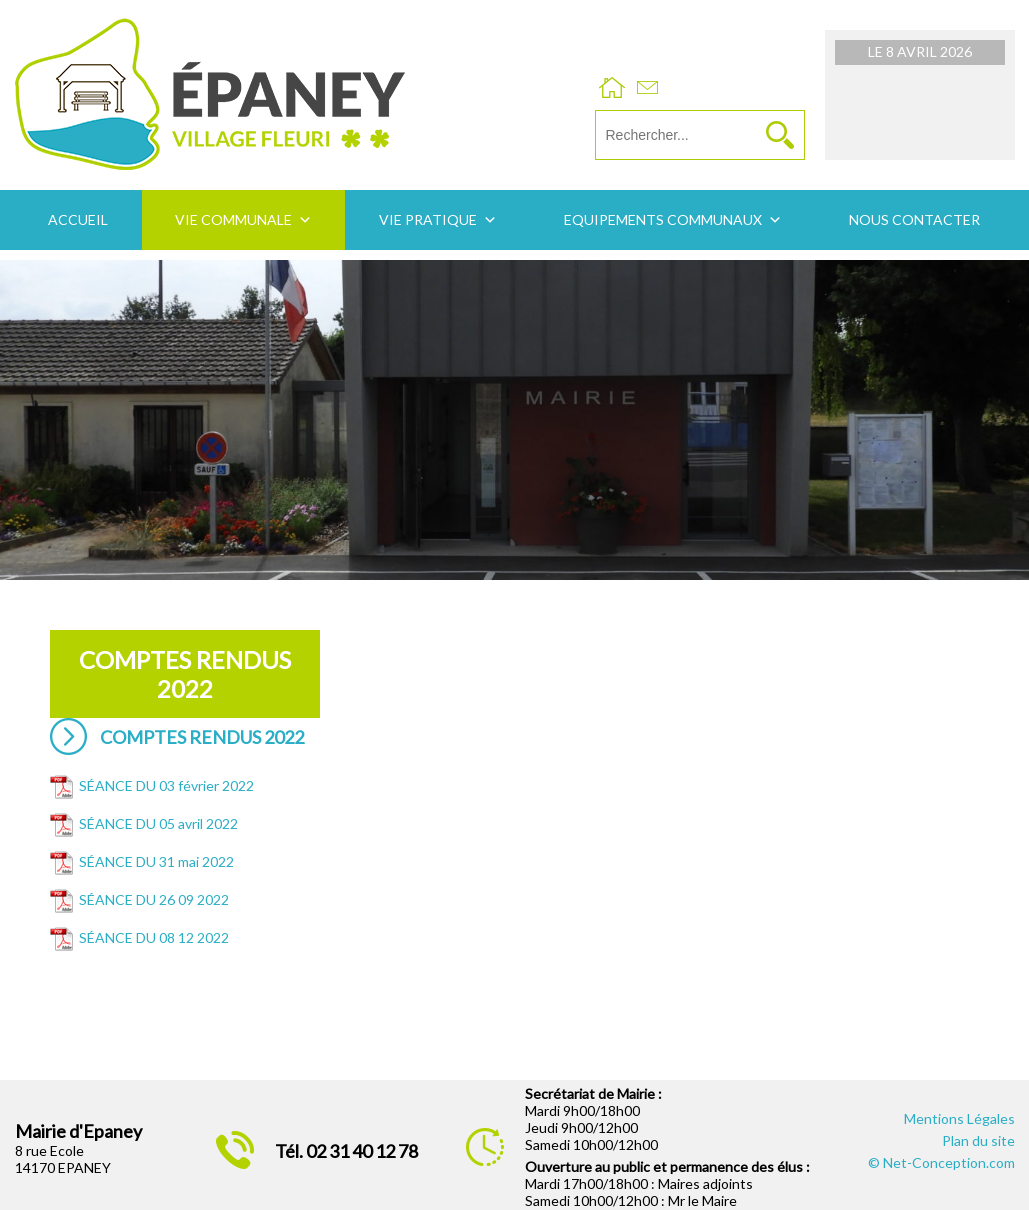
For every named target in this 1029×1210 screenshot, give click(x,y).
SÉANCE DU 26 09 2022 (154, 899)
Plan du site (978, 1140)
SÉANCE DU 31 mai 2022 (156, 861)
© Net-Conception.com (941, 1162)
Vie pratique (428, 219)
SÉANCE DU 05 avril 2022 (158, 823)
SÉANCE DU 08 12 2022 (154, 937)
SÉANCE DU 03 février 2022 (166, 785)
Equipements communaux (663, 219)
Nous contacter (914, 219)
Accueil (78, 219)
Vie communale (233, 219)
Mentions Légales (959, 1118)
